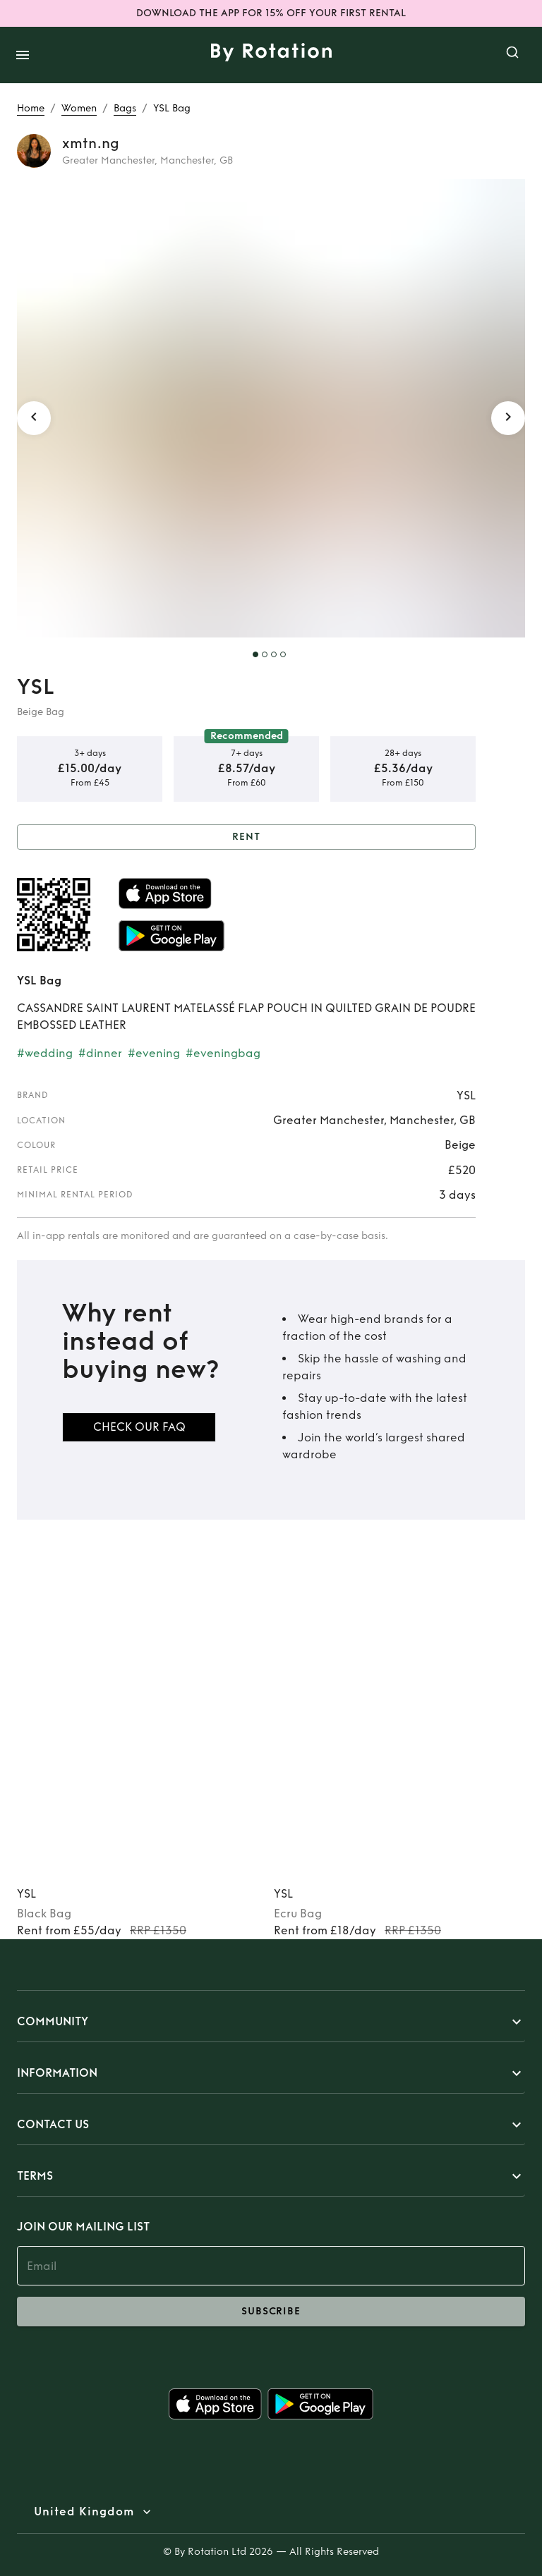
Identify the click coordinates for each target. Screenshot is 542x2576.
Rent (246, 837)
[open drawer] (22, 55)
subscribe (271, 2311)
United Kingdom (84, 2512)
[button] (271, 2021)
